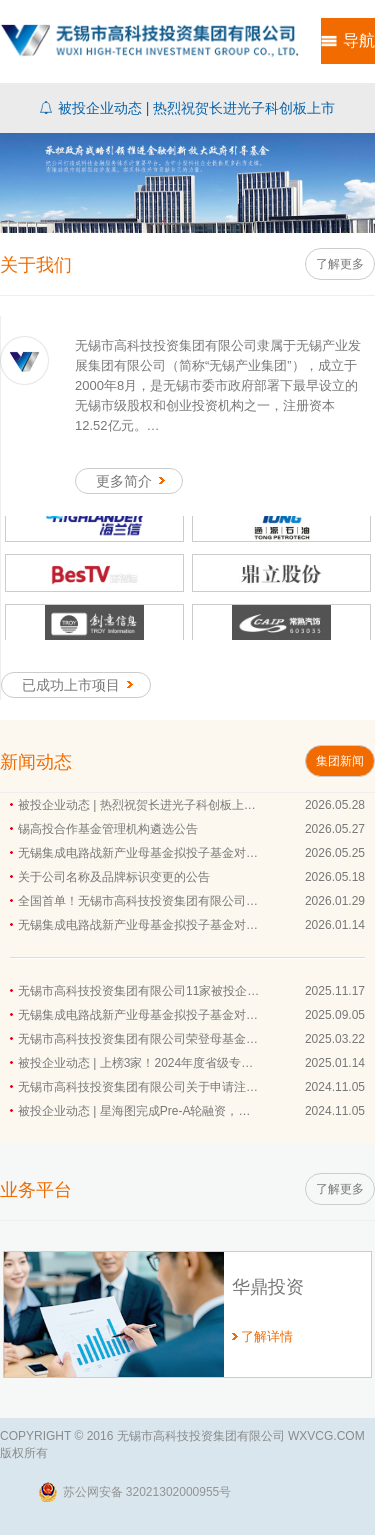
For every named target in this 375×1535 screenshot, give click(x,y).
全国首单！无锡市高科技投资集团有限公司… (138, 901)
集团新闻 (340, 761)
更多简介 (134, 481)
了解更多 (340, 264)
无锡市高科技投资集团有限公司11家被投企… (138, 991)
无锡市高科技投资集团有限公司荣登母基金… (138, 1039)
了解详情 (267, 1336)
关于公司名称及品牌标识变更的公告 (114, 877)
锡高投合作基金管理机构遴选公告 (108, 829)
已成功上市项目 (81, 685)
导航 (359, 40)
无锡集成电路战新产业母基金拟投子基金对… (138, 853)
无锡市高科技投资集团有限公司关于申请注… (138, 1087)
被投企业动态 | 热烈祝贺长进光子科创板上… (137, 805)
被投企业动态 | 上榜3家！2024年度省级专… (135, 1063)
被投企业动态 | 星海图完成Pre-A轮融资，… (134, 1111)
